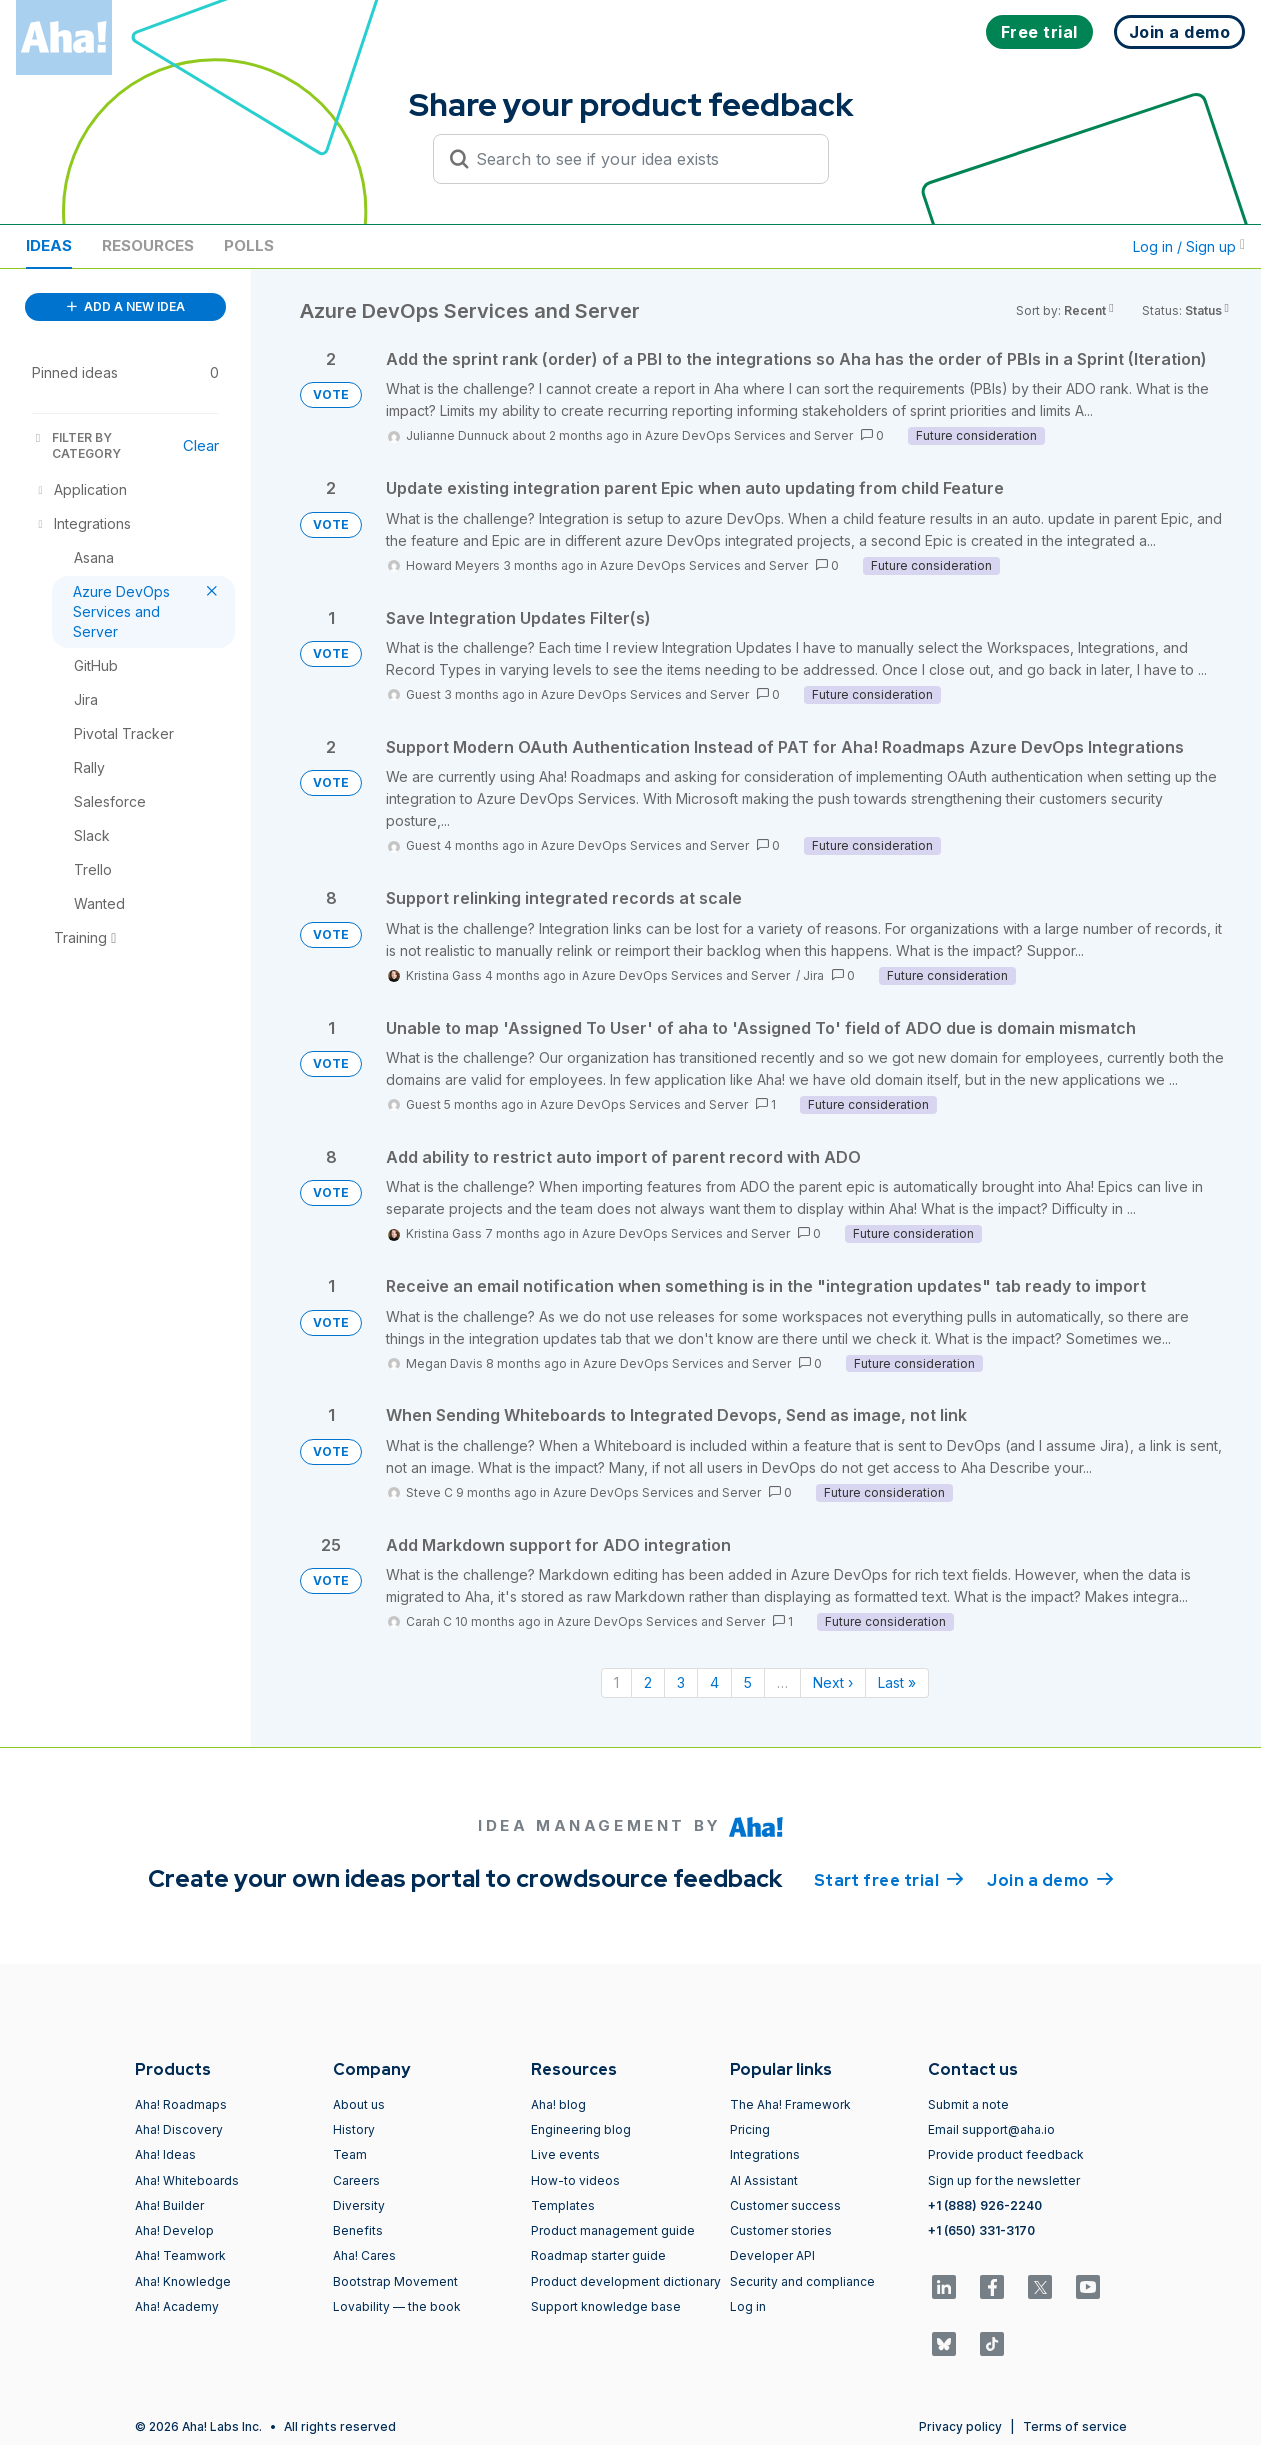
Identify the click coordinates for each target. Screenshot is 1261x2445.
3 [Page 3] (681, 1682)
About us (359, 2104)
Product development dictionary (626, 2281)
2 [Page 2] (648, 1682)
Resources (148, 245)
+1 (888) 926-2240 (985, 2205)
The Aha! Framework (790, 2104)
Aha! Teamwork (180, 2255)
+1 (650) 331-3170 (981, 2230)
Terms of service (1075, 2426)
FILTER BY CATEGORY (76, 445)
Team (350, 2154)
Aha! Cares (364, 2255)
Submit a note (968, 2104)
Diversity (359, 2205)
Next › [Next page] (833, 1682)
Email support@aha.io (991, 2129)
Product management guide (613, 2230)
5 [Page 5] (748, 1682)
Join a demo (1050, 1879)
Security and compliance (802, 2281)
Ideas (49, 245)
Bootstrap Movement (395, 2281)
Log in (748, 2306)
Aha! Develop (174, 2230)
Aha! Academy (177, 2306)
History (354, 2129)
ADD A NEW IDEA (126, 306)
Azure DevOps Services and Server (749, 435)
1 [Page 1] (616, 1682)
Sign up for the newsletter (1004, 2180)
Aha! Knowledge (183, 2281)
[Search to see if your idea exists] (640, 159)
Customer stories (781, 2230)
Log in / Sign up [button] (1189, 246)
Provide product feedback (1006, 2154)
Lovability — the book (397, 2306)
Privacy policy (960, 2426)
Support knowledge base (606, 2306)
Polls (249, 245)
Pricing (750, 2129)
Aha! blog (558, 2104)
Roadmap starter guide (598, 2255)
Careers (356, 2180)
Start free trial (889, 1879)
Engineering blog (581, 2129)
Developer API (772, 2255)
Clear (201, 445)
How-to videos (575, 2180)
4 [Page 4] (714, 1682)
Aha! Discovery (179, 2129)
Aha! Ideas (165, 2154)
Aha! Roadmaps (181, 2104)
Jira (813, 975)
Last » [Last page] (897, 1682)
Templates (563, 2205)
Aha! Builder (169, 2205)
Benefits (358, 2230)
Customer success (785, 2205)
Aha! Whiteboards (187, 2180)
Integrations (765, 2154)
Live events (565, 2154)
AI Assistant (764, 2180)
